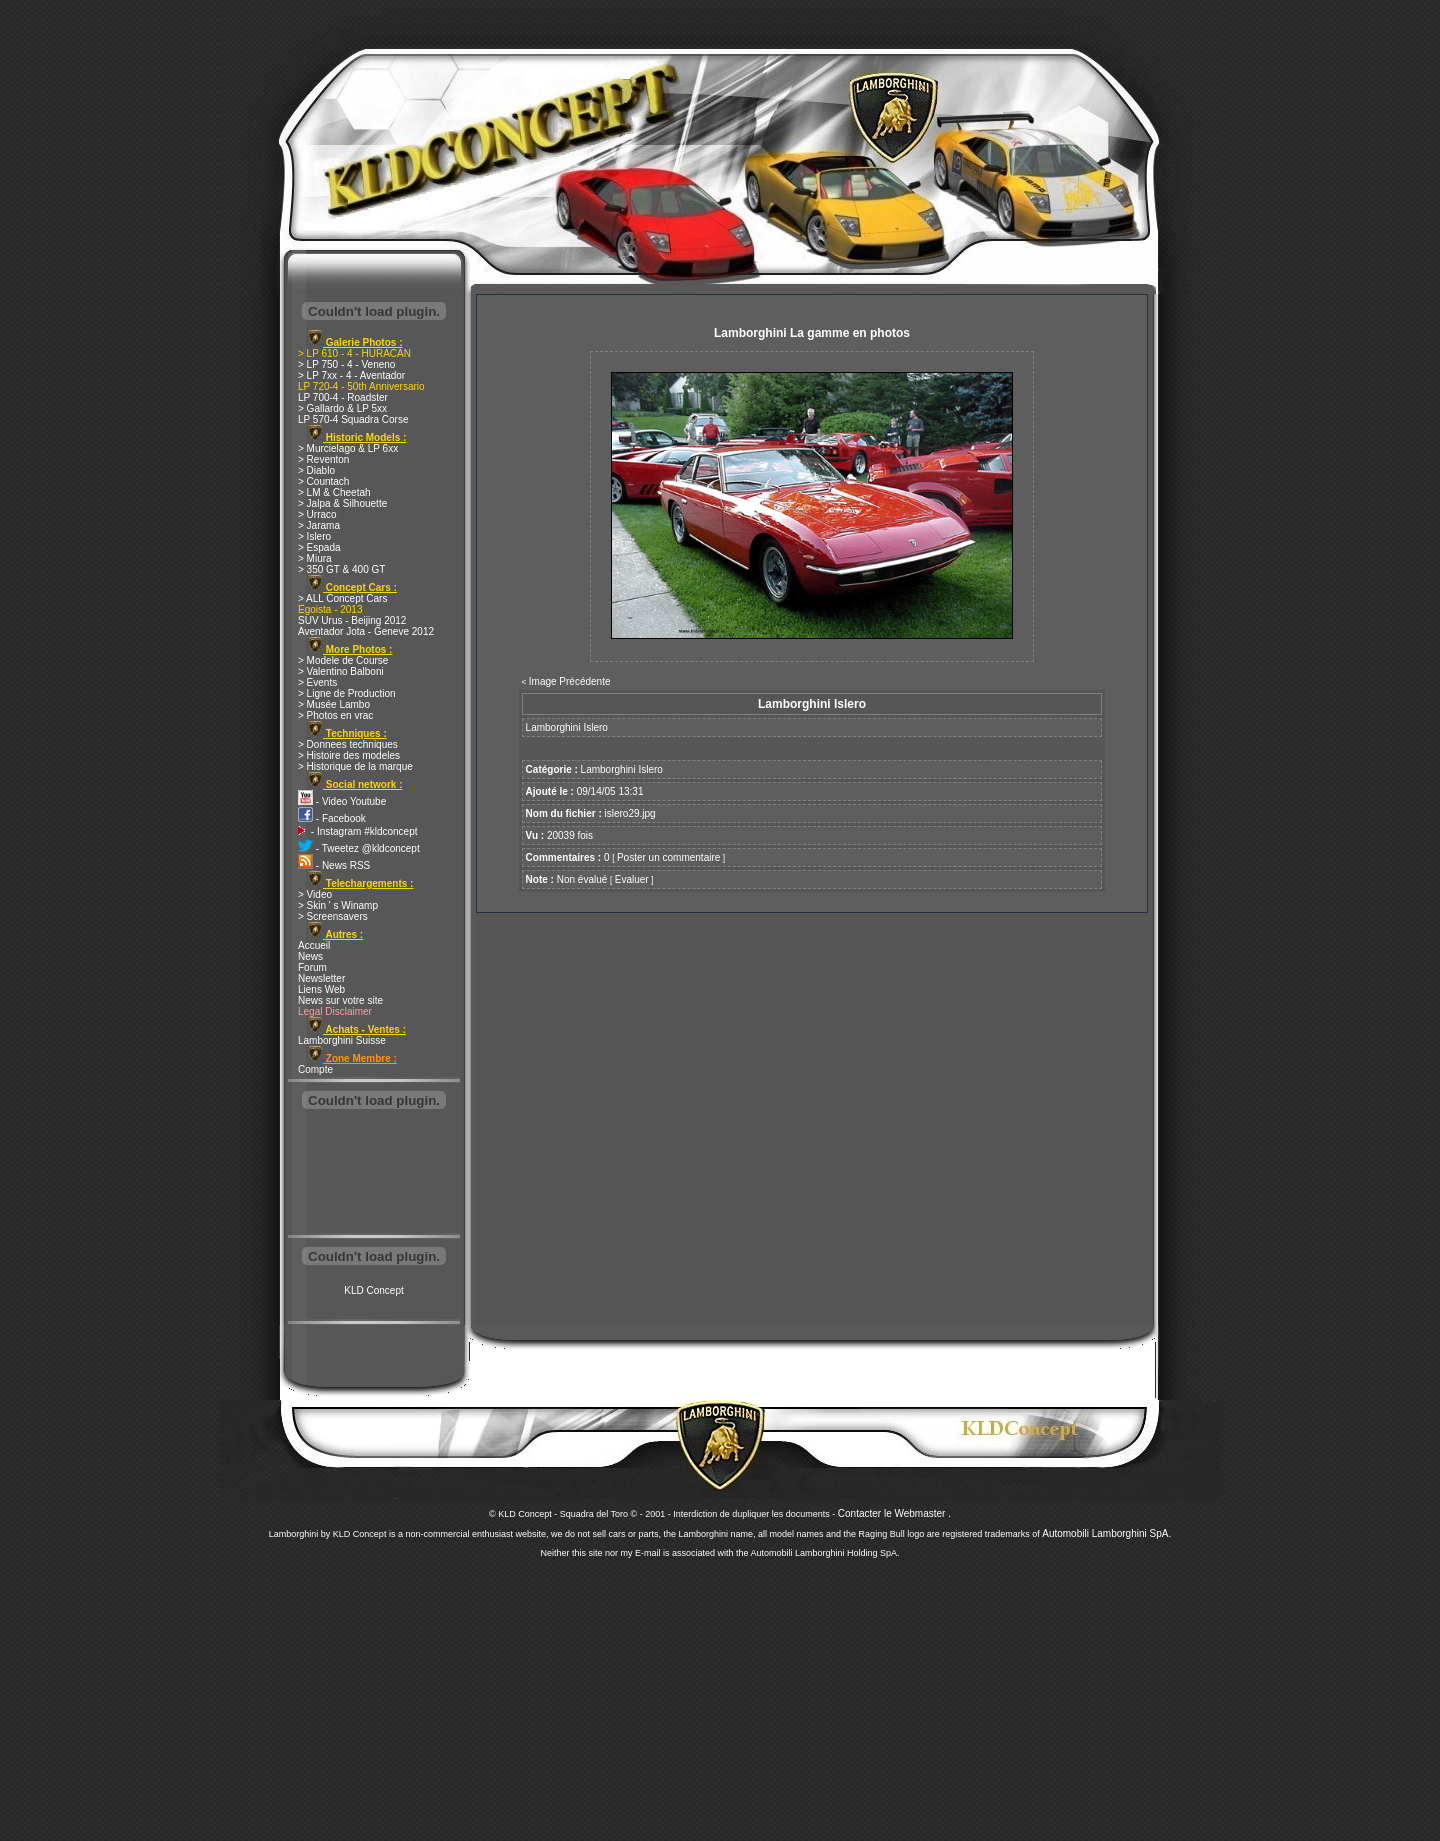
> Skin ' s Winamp (338, 905)
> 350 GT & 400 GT (341, 569)
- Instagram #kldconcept (358, 831)
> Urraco (317, 514)
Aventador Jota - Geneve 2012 (366, 631)
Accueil (314, 945)
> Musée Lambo (334, 704)
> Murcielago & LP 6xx (348, 448)
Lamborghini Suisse (342, 1040)
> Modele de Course (343, 660)
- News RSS (334, 865)
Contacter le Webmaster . (894, 1513)
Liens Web (321, 989)
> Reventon (323, 459)
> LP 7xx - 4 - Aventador (351, 375)
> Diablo (316, 470)
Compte (315, 1069)
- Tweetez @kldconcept (359, 848)
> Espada (319, 547)
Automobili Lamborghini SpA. (1106, 1533)
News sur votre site (340, 1000)
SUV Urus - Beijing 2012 (352, 620)
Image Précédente (570, 681)
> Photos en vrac (335, 715)
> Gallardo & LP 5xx (342, 408)
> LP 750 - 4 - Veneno (346, 364)
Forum (312, 967)
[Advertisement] (374, 1174)
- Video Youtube (342, 801)
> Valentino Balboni (341, 671)
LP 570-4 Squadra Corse (353, 419)
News (310, 956)
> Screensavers (333, 916)
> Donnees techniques (348, 744)
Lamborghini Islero (622, 769)
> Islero (314, 536)
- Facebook (332, 818)
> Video (315, 894)
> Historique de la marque (355, 766)
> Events (317, 682)
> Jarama (319, 525)
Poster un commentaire (668, 857)
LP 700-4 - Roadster (343, 397)
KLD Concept (373, 1290)
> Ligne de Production (347, 693)
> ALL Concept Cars (342, 598)
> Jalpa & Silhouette (342, 503)
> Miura (315, 558)
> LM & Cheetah (334, 492)
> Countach (323, 481)
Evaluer (632, 879)
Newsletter (321, 978)
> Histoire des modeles (349, 755)
